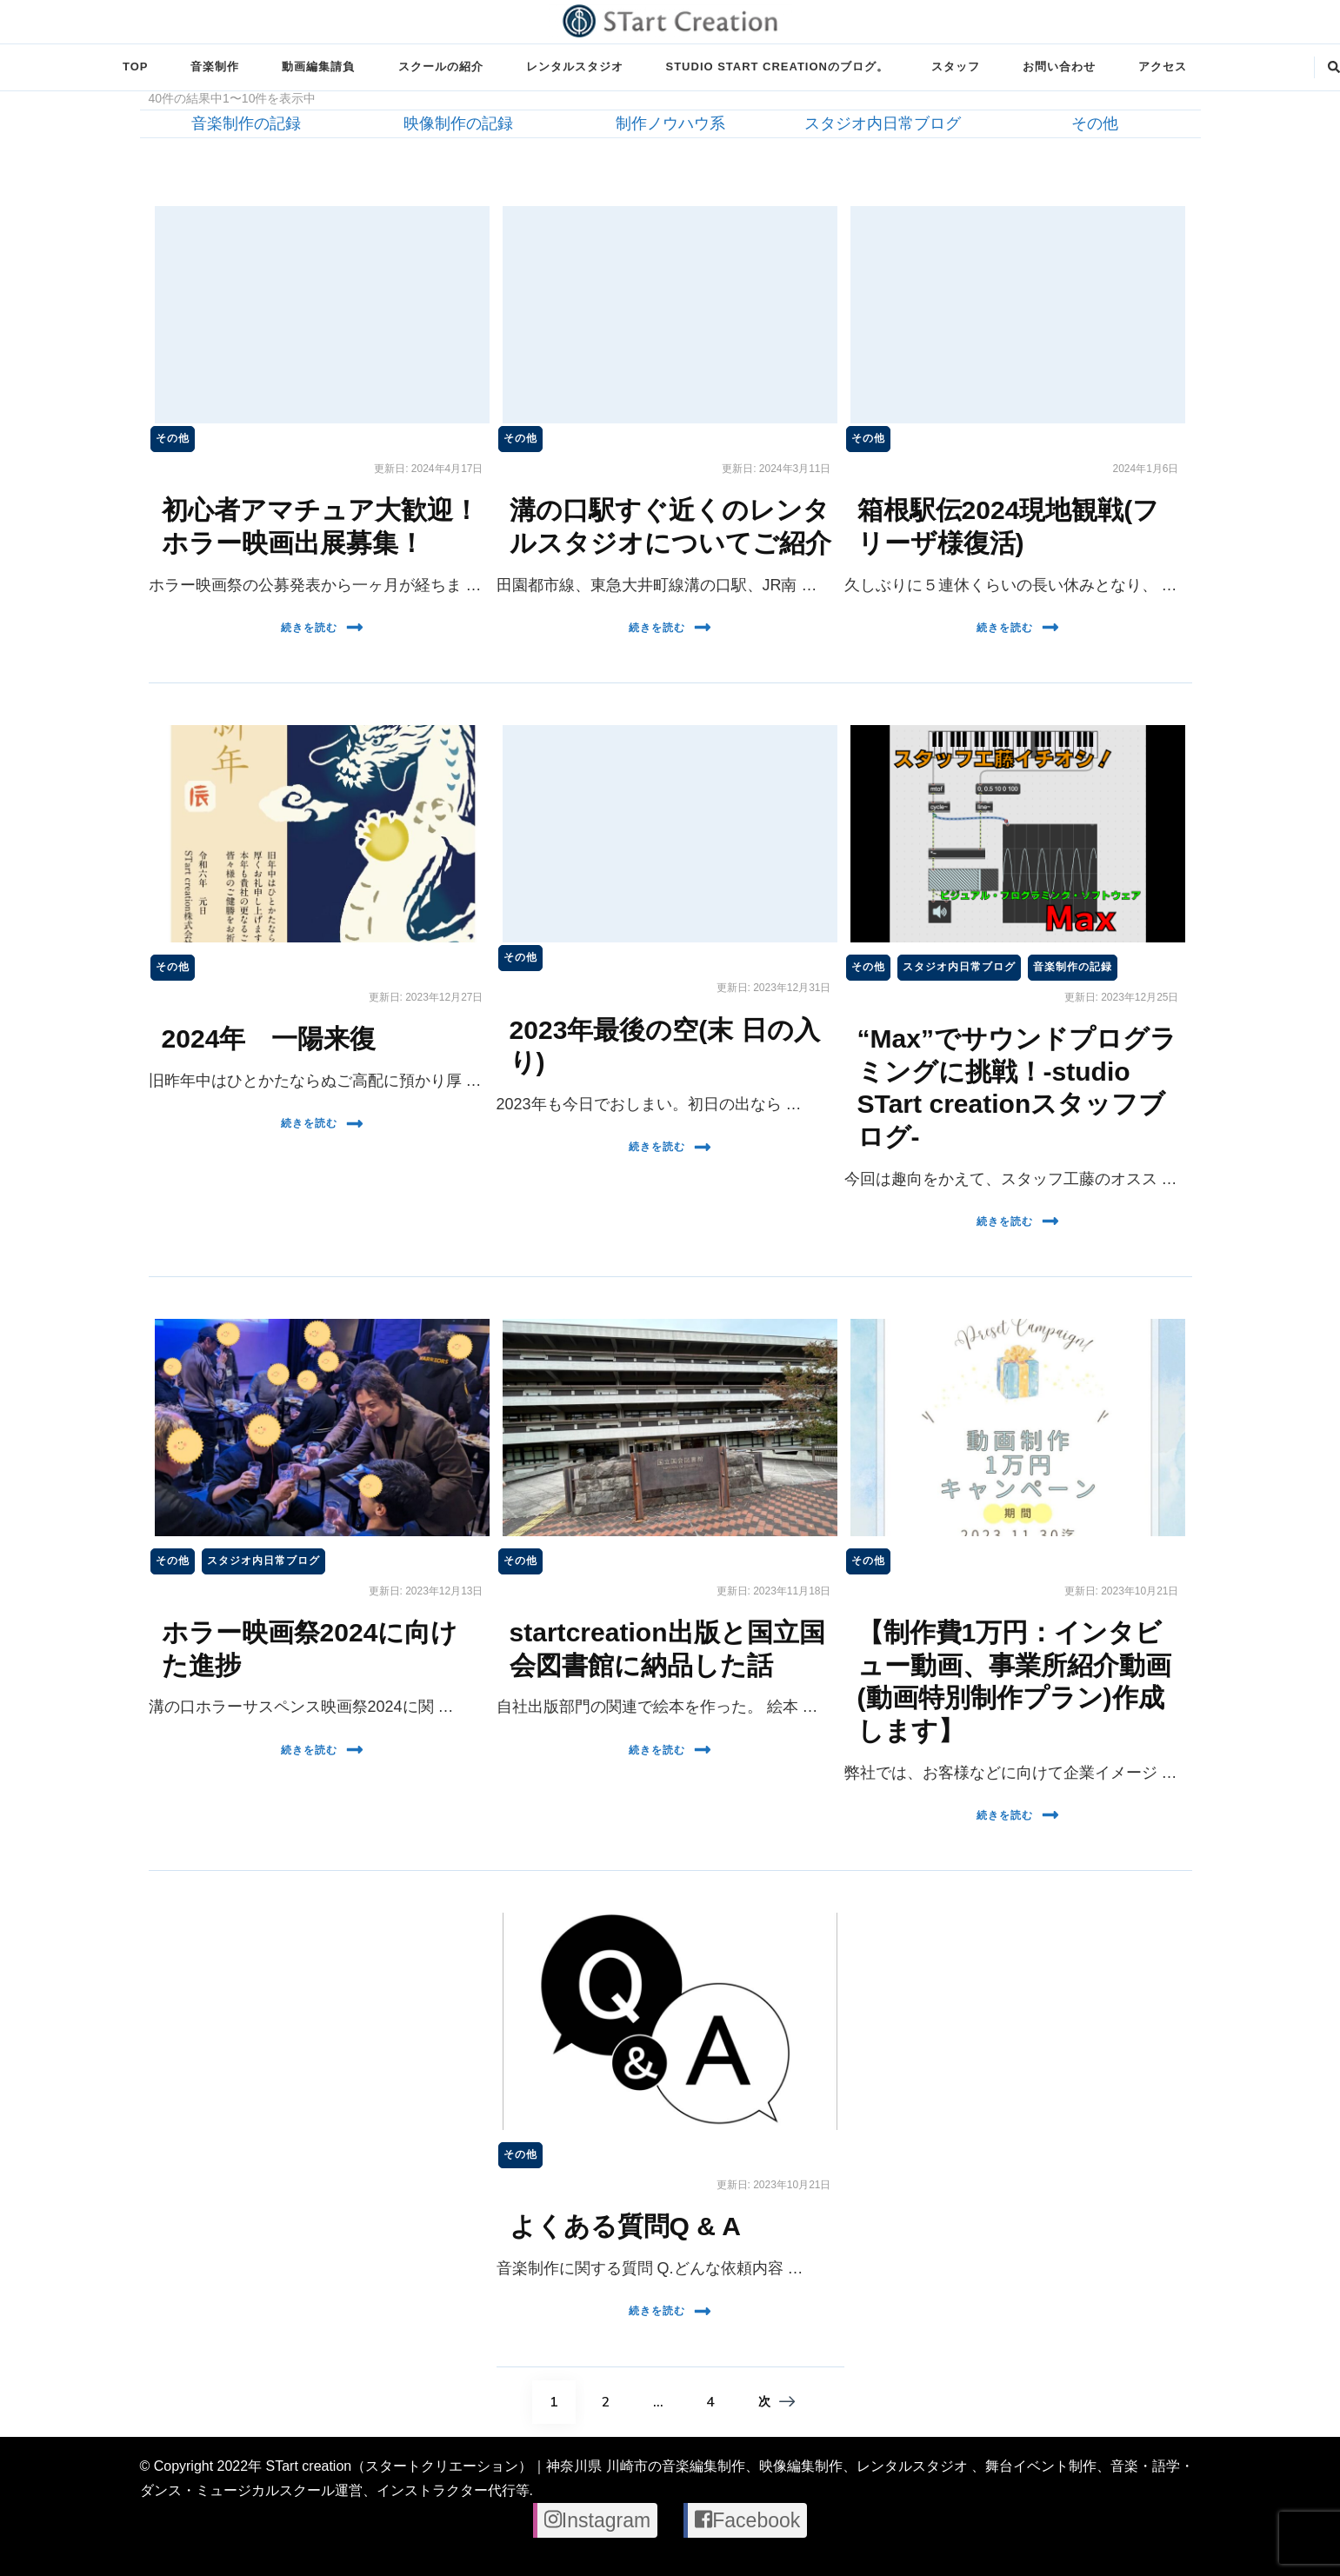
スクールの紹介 (440, 66)
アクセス (1162, 66)
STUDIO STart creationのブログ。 (777, 66)
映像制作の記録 (458, 123)
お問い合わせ (1059, 66)
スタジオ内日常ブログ (882, 123)
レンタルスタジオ (574, 66)
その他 (1094, 123)
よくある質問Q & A (625, 2226)
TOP (135, 66)
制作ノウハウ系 (670, 123)
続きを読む (322, 627)
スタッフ (955, 66)
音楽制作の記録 (246, 123)
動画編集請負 (318, 66)
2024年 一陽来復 (269, 1038)
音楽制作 (214, 66)
